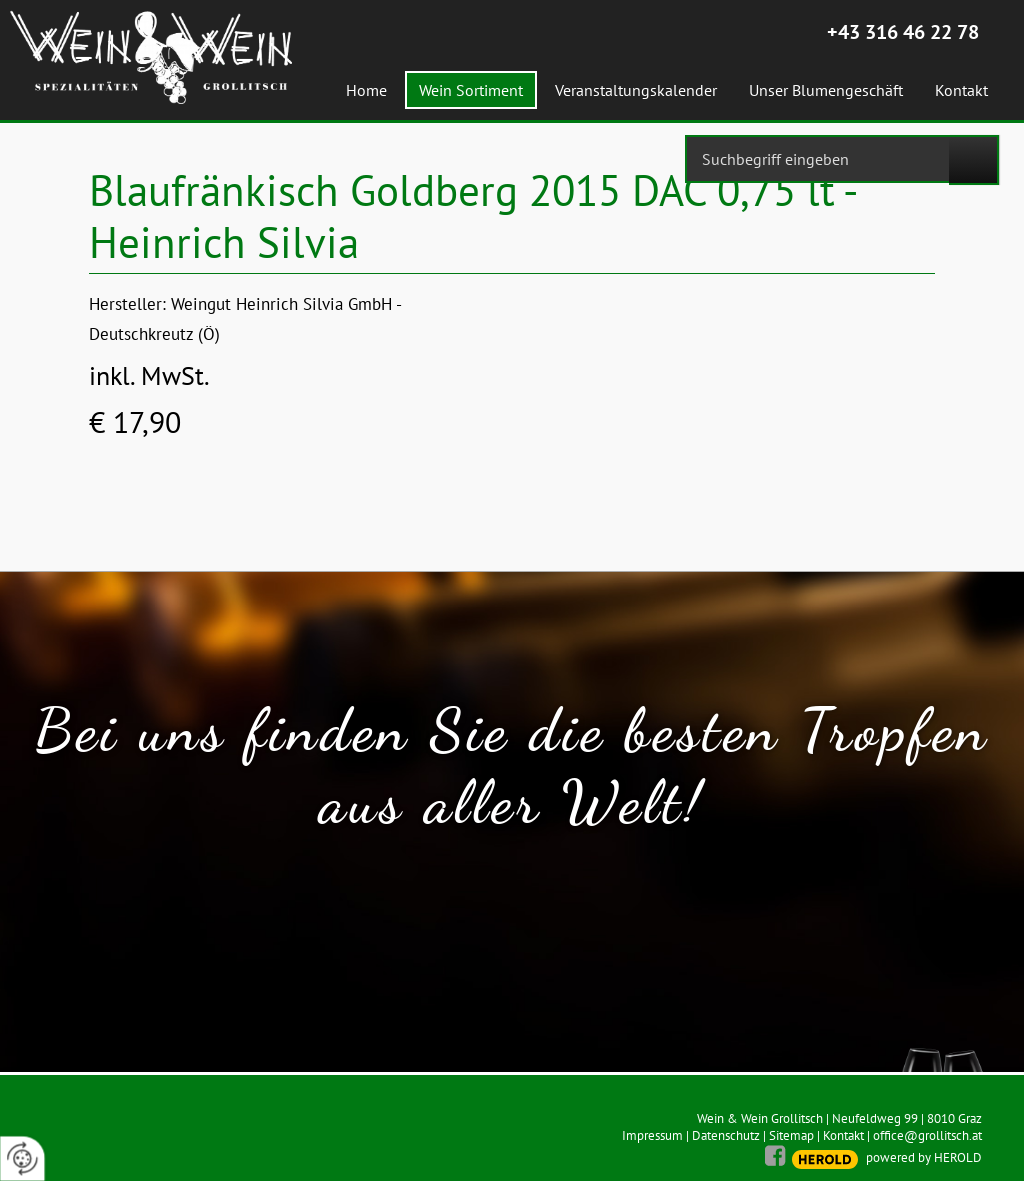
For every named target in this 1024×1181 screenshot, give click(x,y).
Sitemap (791, 1135)
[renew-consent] (22, 1158)
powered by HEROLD (924, 1157)
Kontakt (843, 1135)
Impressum (652, 1135)
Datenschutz (726, 1135)
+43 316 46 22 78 (903, 32)
